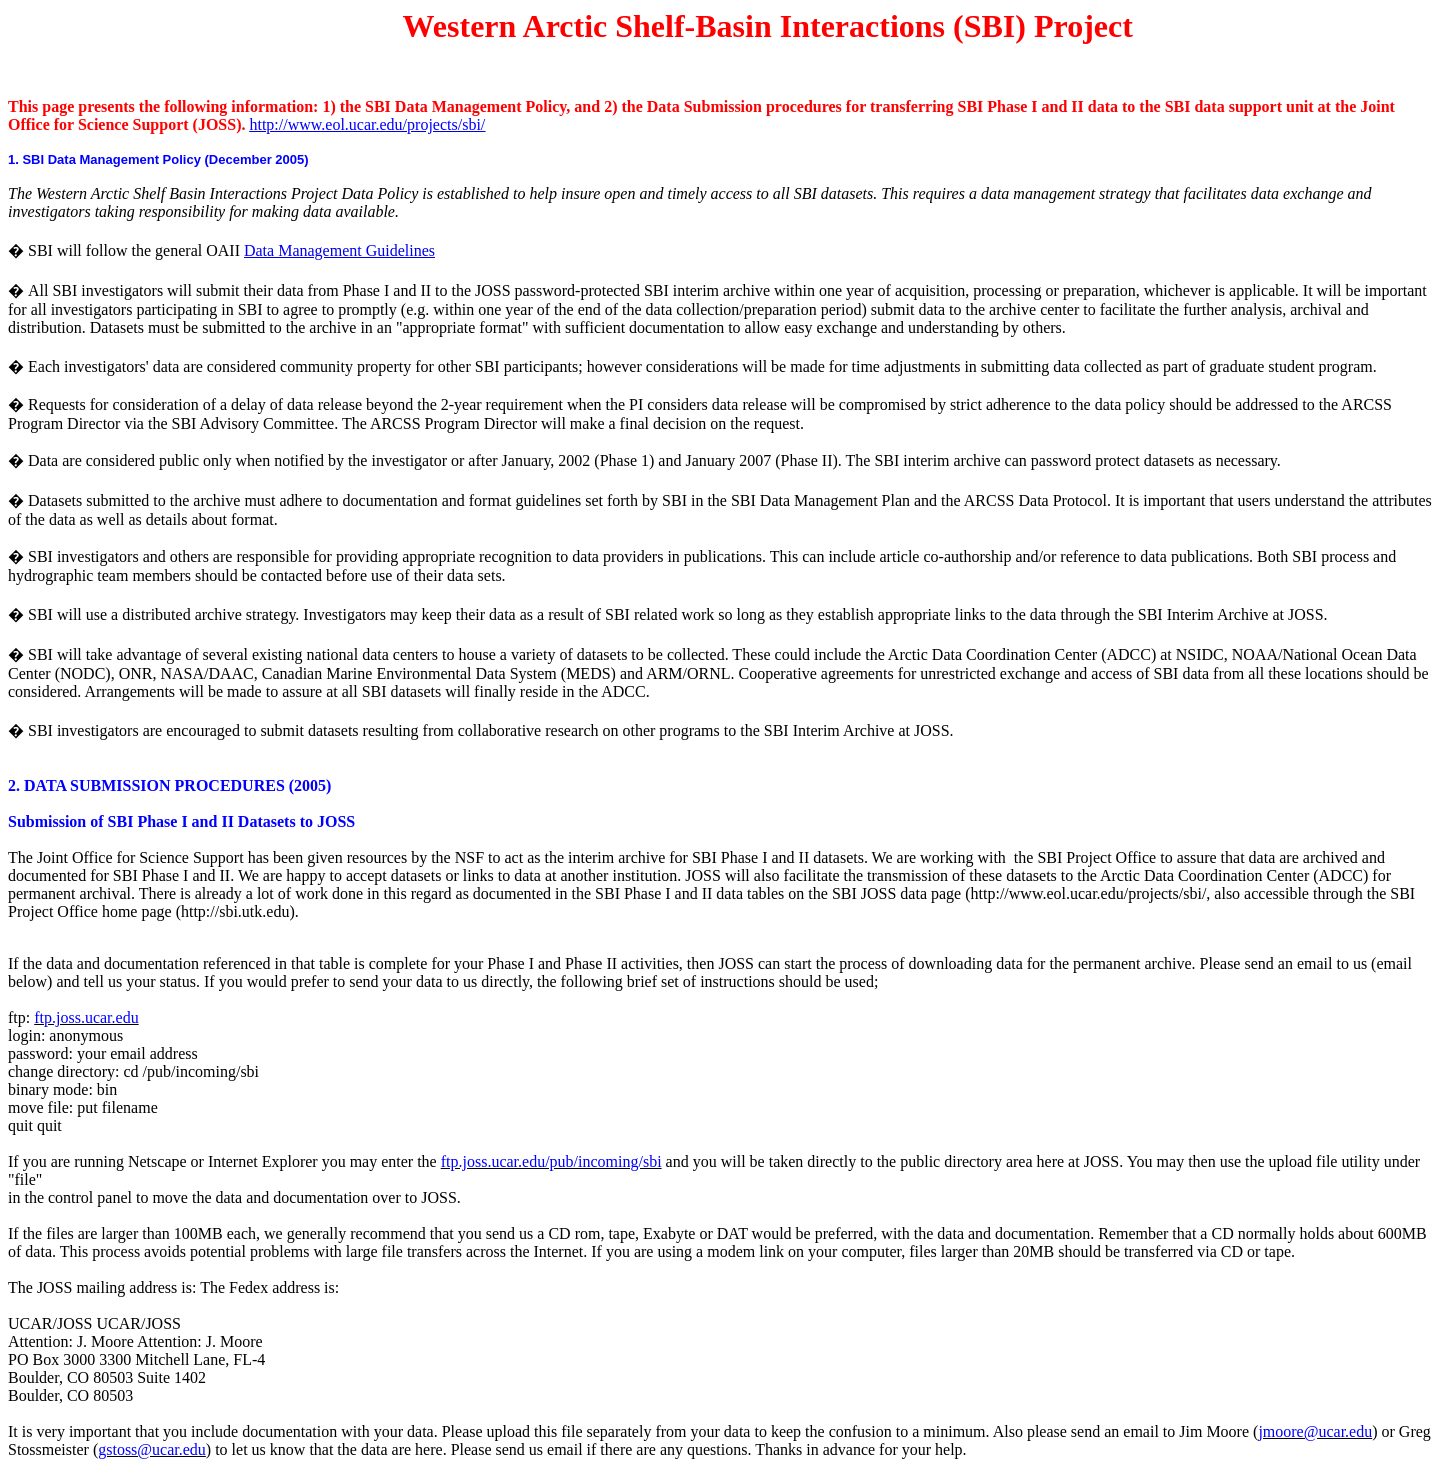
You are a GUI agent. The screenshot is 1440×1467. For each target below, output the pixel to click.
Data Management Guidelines (339, 250)
